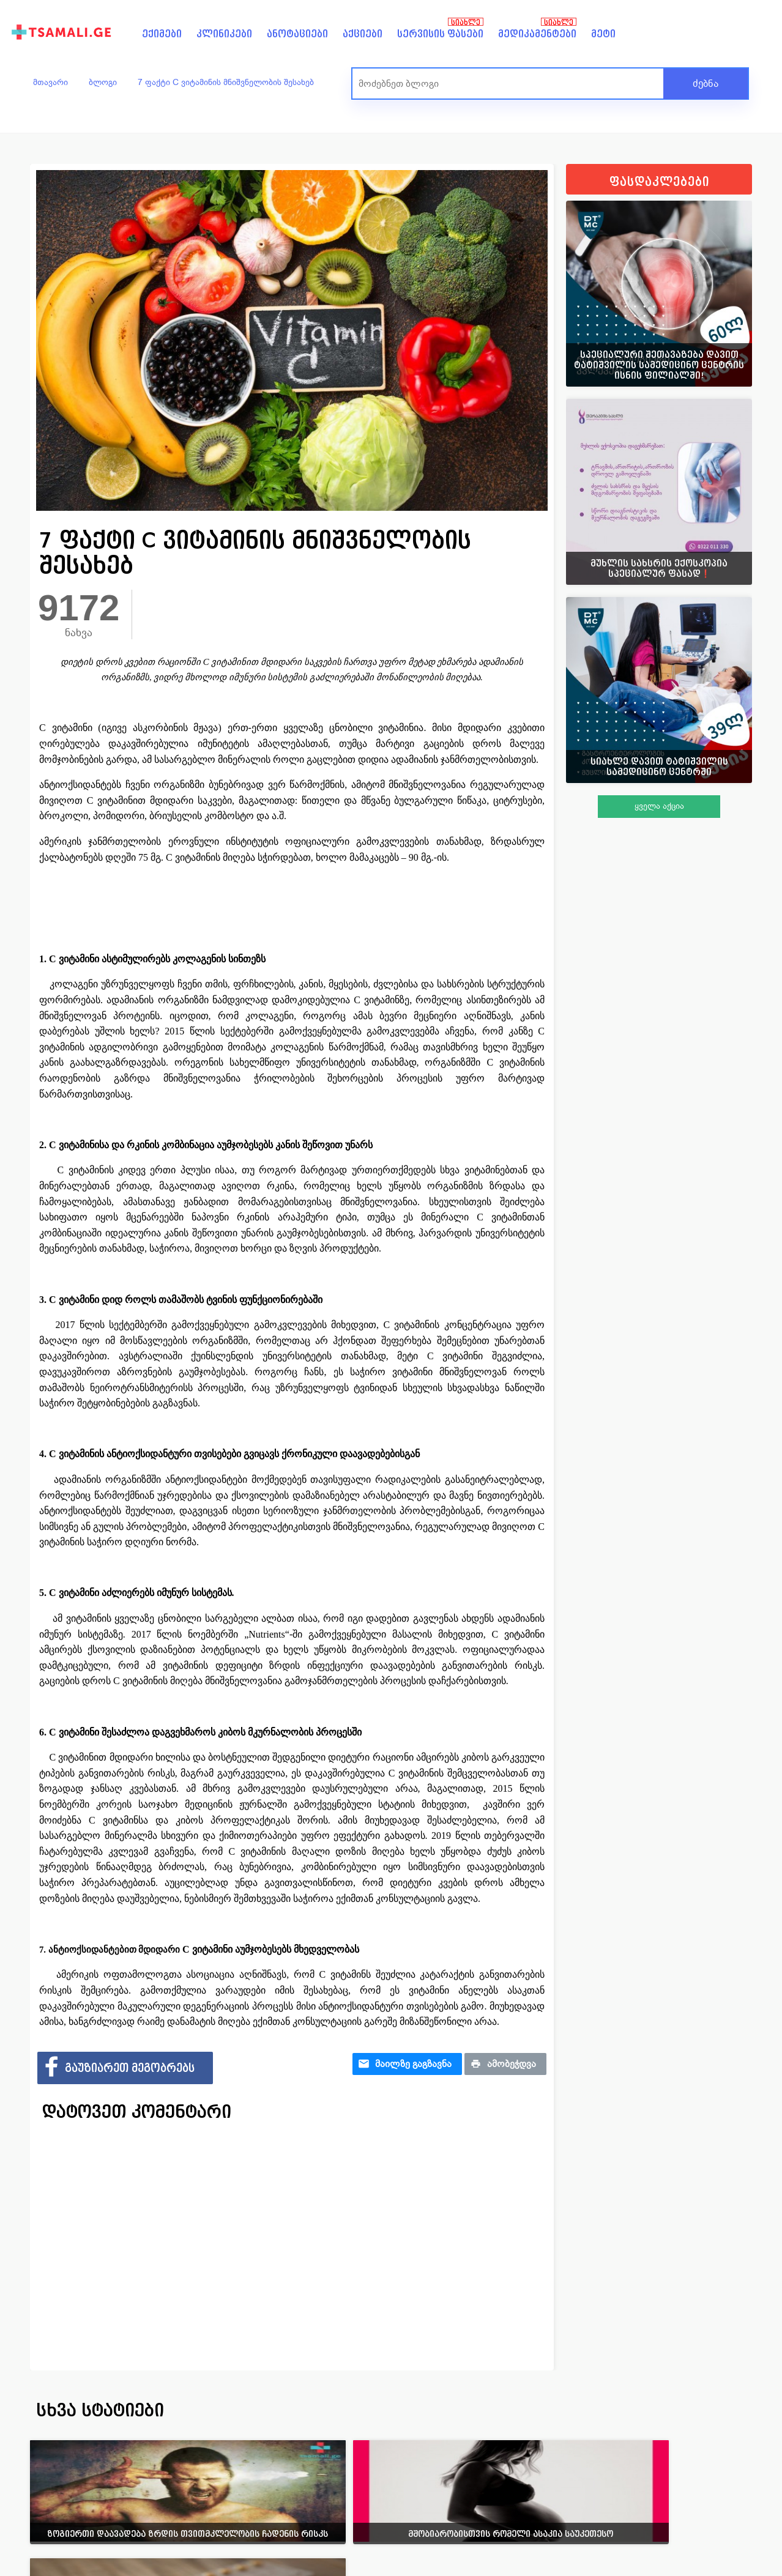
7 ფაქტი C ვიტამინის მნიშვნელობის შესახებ (226, 82)
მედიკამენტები (537, 34)
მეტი (603, 34)
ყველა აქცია (659, 806)
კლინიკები (224, 34)
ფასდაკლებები (659, 182)
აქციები (362, 34)
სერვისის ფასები (440, 34)
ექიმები (162, 34)
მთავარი (50, 82)
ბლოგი (103, 82)
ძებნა (705, 83)
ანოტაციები (297, 34)
